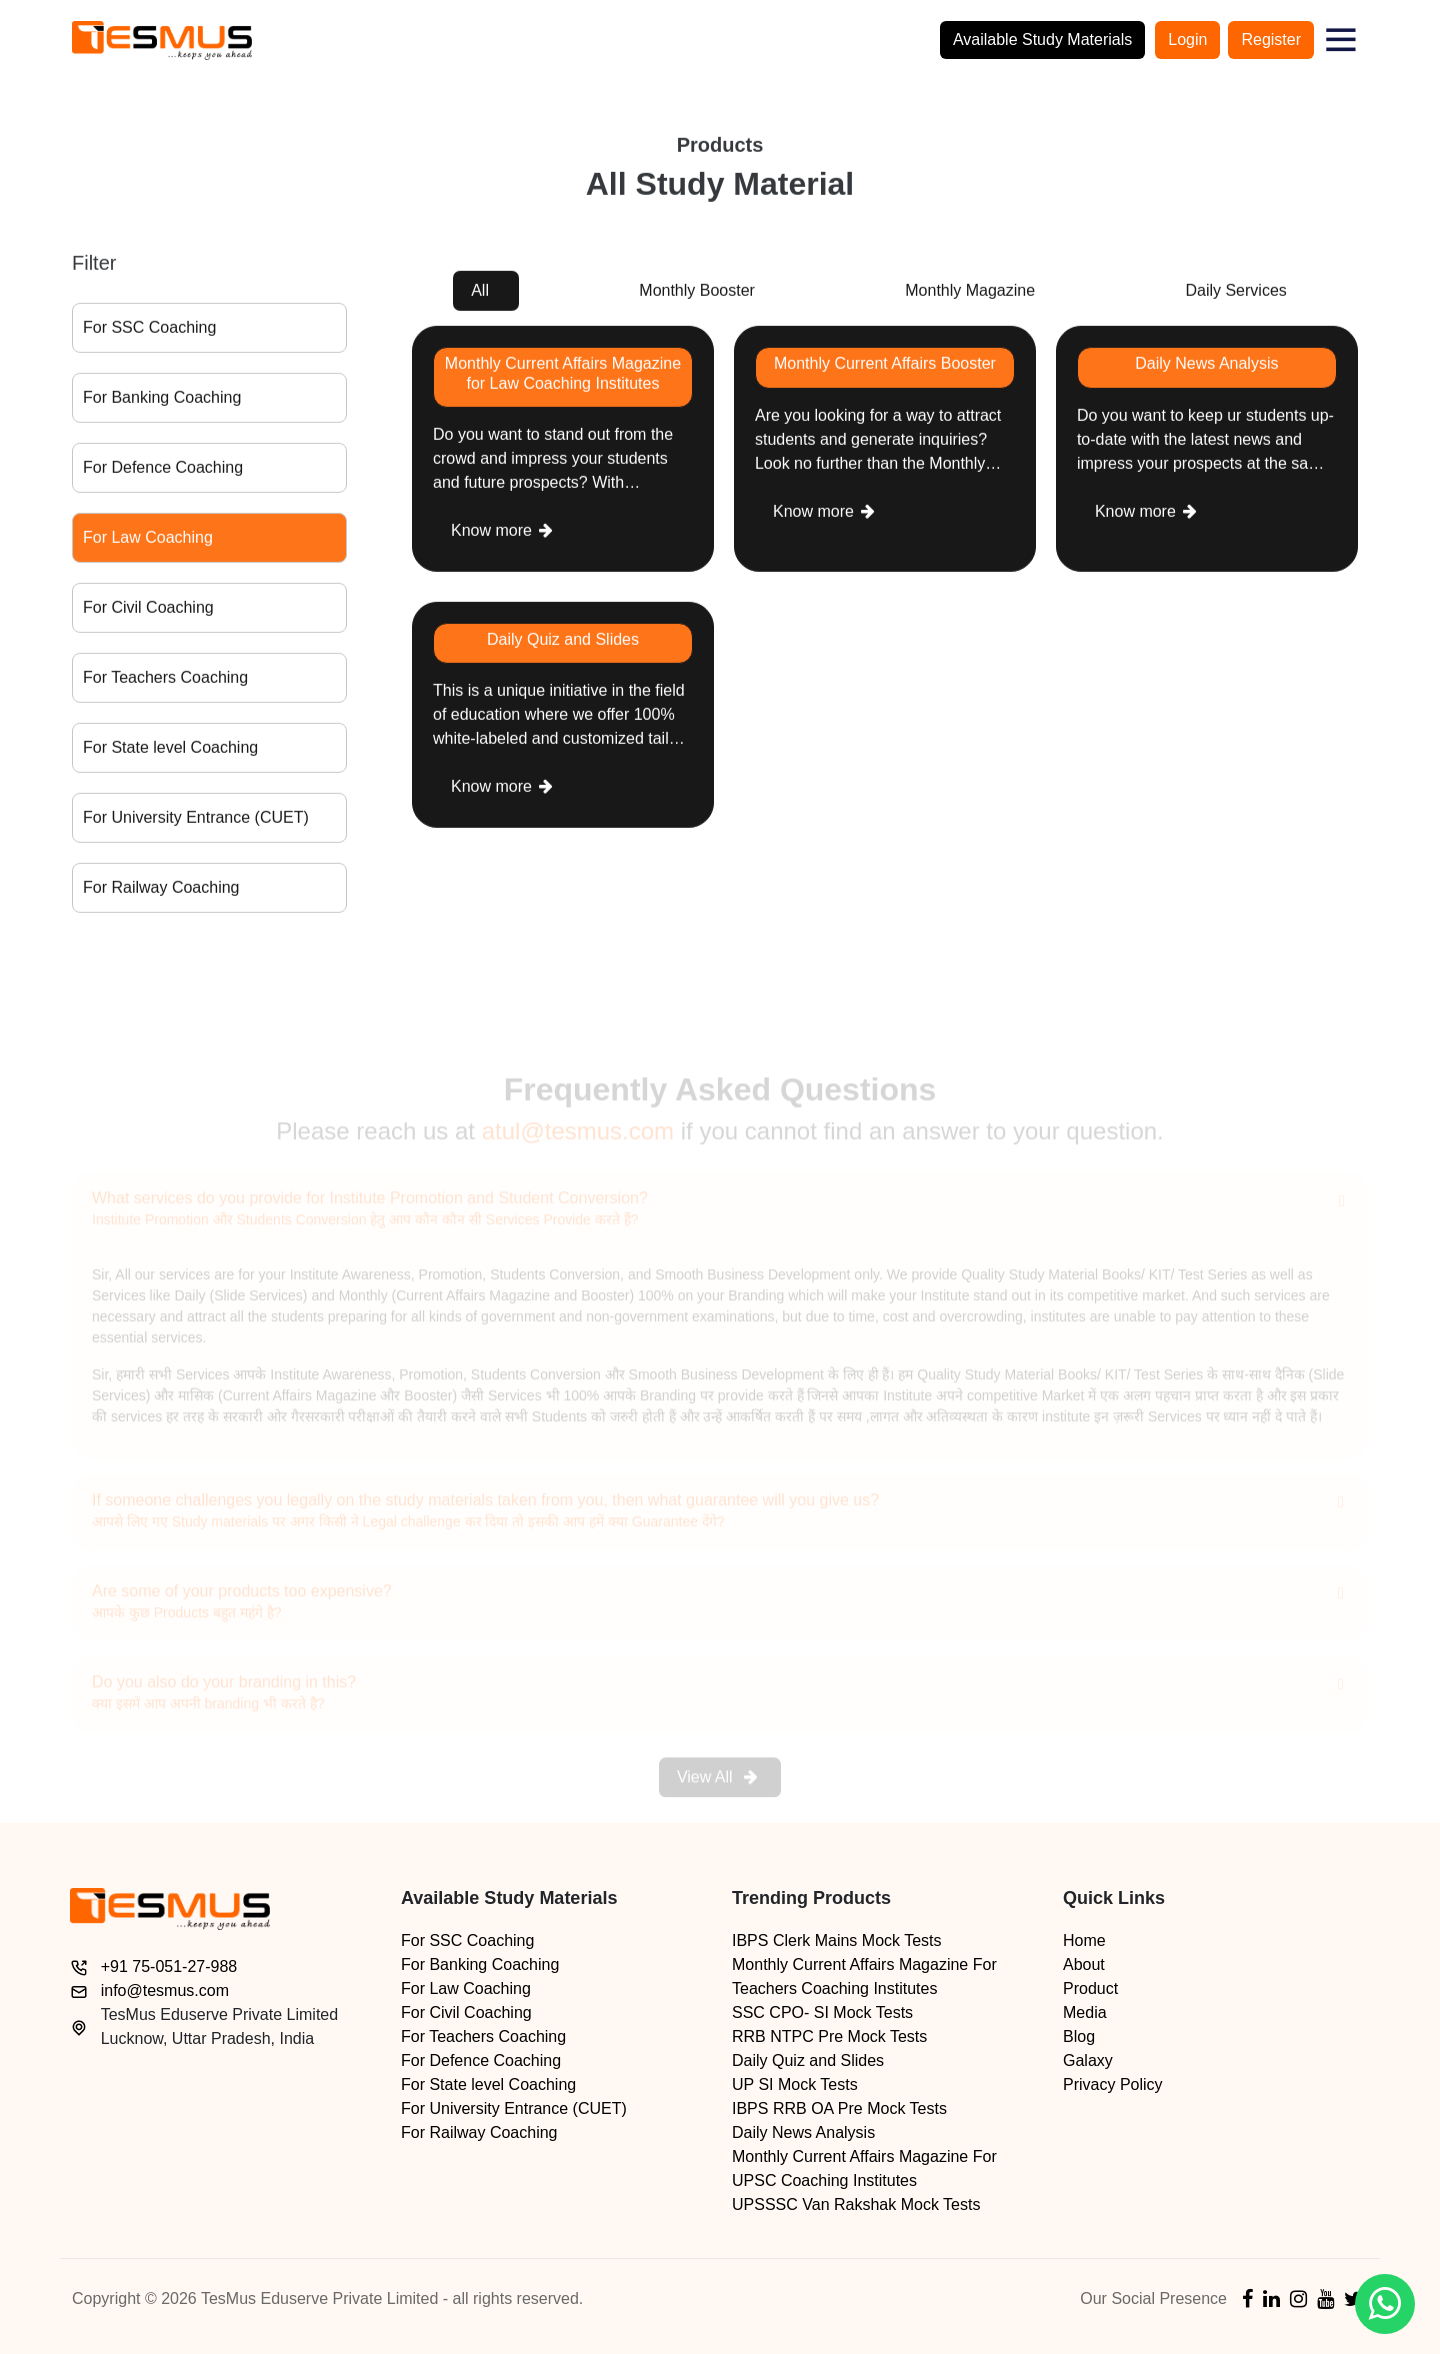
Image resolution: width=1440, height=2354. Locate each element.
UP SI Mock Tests (795, 2084)
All (480, 296)
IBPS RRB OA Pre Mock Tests (839, 2108)
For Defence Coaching (163, 473)
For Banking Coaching (162, 403)
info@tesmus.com (165, 1990)
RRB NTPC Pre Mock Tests (829, 2036)
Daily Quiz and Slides (808, 2060)
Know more (502, 535)
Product (1090, 1988)
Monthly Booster (697, 296)
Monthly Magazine (970, 296)
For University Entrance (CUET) (196, 823)
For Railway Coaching (161, 893)
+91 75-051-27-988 (169, 1966)
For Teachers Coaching (165, 683)
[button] (1341, 40)
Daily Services (1235, 296)
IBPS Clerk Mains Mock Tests (837, 1940)
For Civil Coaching (148, 613)
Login (1187, 39)
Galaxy (1088, 2060)
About (1084, 1964)
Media (1085, 2012)
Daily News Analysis (803, 2132)
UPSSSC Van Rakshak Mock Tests (856, 2204)
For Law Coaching (148, 543)
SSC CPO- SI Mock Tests (822, 2012)
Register (1271, 39)
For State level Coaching (170, 753)
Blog (1079, 2036)
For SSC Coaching (149, 333)
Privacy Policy (1113, 2084)
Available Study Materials (1042, 39)
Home (1084, 1940)
